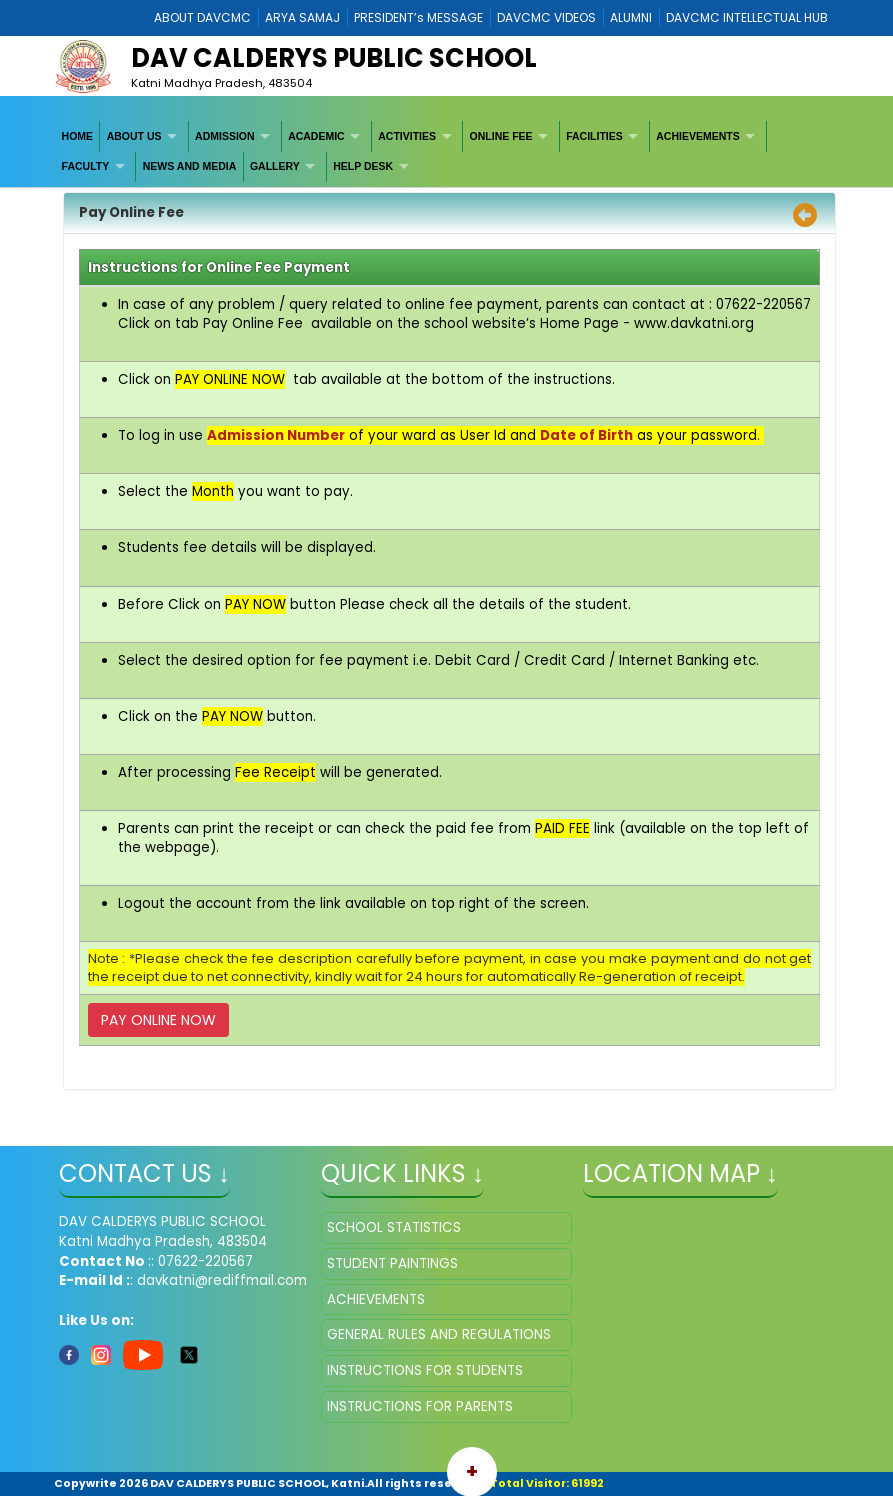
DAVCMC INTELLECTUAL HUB (747, 17)
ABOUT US (134, 136)
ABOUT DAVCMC (202, 17)
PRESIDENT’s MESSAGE (418, 17)
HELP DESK (363, 166)
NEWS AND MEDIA (190, 166)
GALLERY (275, 166)
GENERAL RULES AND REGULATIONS (439, 1334)
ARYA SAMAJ (302, 17)
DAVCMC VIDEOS (546, 17)
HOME (78, 136)
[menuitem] (77, 136)
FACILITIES (594, 136)
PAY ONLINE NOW (158, 1020)
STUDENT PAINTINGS (392, 1263)
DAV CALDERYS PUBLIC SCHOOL (334, 58)
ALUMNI (631, 17)
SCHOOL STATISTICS (394, 1227)
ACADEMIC (316, 136)
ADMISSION (225, 136)
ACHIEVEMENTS (697, 136)
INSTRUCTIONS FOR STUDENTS (425, 1370)
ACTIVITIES (407, 136)
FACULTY (86, 166)
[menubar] (446, 151)
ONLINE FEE (501, 136)
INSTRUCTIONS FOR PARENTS (420, 1406)
